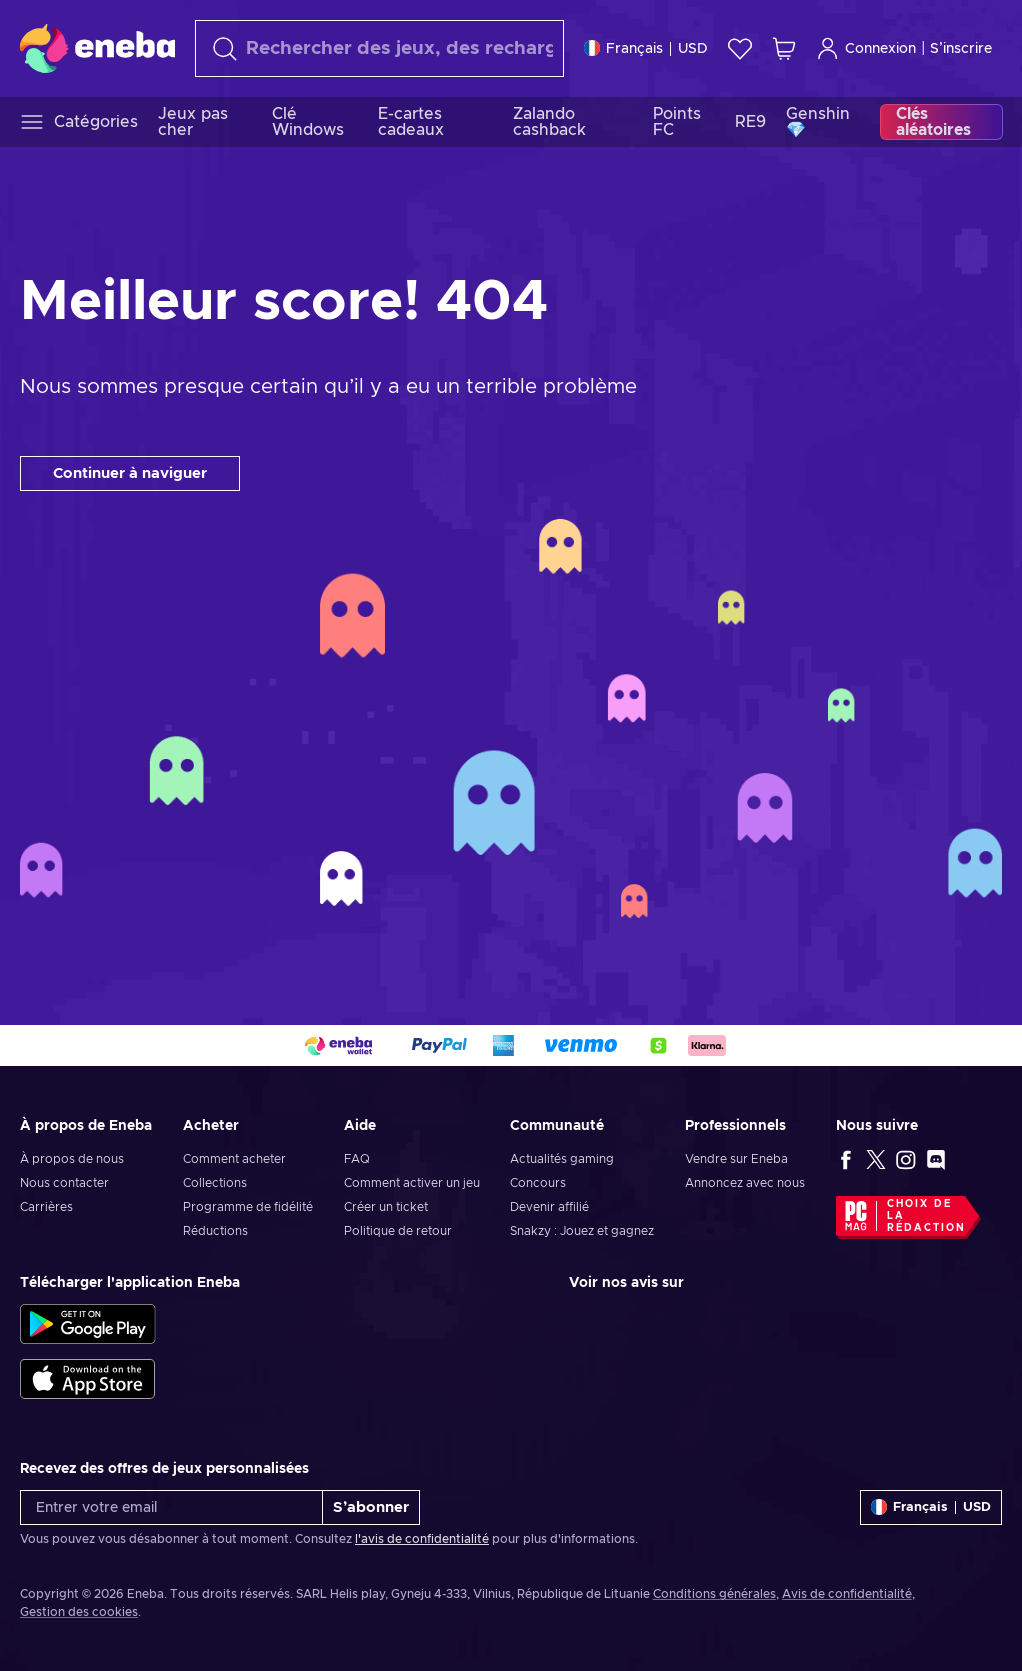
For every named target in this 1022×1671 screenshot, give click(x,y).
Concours (538, 1183)
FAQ (357, 1159)
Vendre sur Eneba (736, 1159)
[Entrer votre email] (171, 1507)
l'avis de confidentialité (422, 1539)
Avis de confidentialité (847, 1594)
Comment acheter (234, 1159)
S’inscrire (961, 49)
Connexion (866, 48)
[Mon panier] (784, 48)
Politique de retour (398, 1231)
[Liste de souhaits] (740, 48)
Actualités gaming (562, 1159)
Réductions (215, 1231)
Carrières (46, 1207)
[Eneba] (97, 48)
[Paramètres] (646, 48)
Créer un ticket (386, 1207)
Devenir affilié (549, 1207)
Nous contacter (64, 1183)
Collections (215, 1183)
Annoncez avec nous (745, 1183)
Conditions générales (714, 1594)
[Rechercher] (379, 48)
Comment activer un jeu (412, 1183)
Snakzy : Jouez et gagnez (582, 1231)
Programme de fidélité (248, 1207)
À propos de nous (72, 1159)
